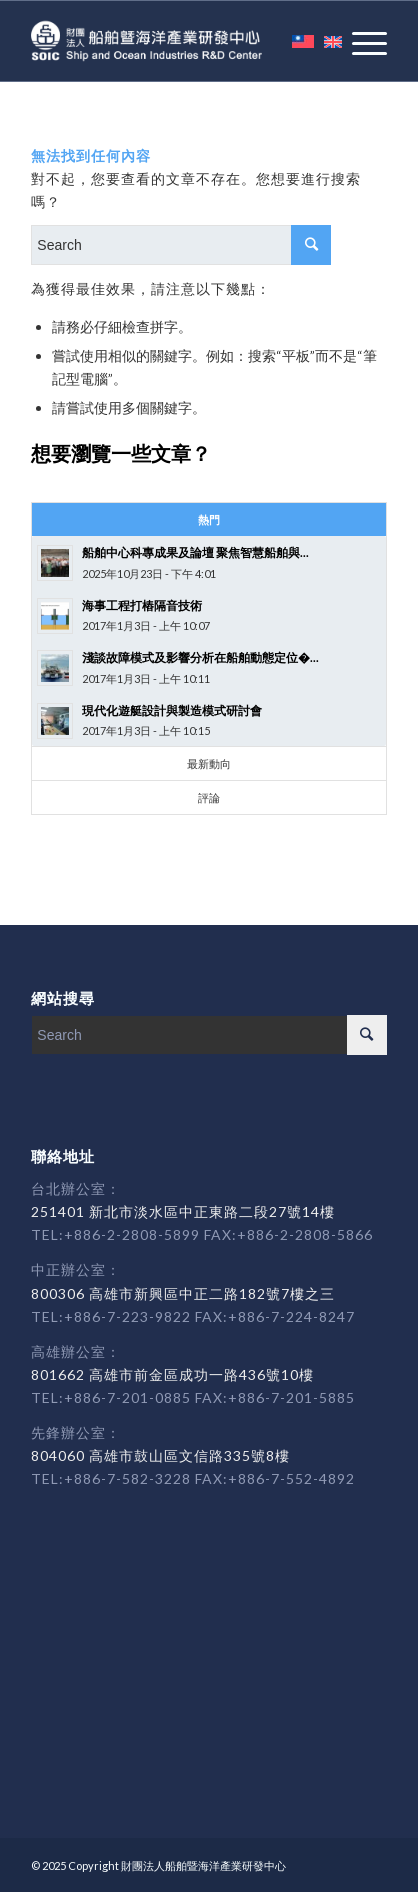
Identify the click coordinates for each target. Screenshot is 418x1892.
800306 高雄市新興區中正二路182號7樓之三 (183, 1293)
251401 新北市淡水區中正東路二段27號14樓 (183, 1211)
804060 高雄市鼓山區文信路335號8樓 (160, 1455)
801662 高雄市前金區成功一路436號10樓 (172, 1374)
